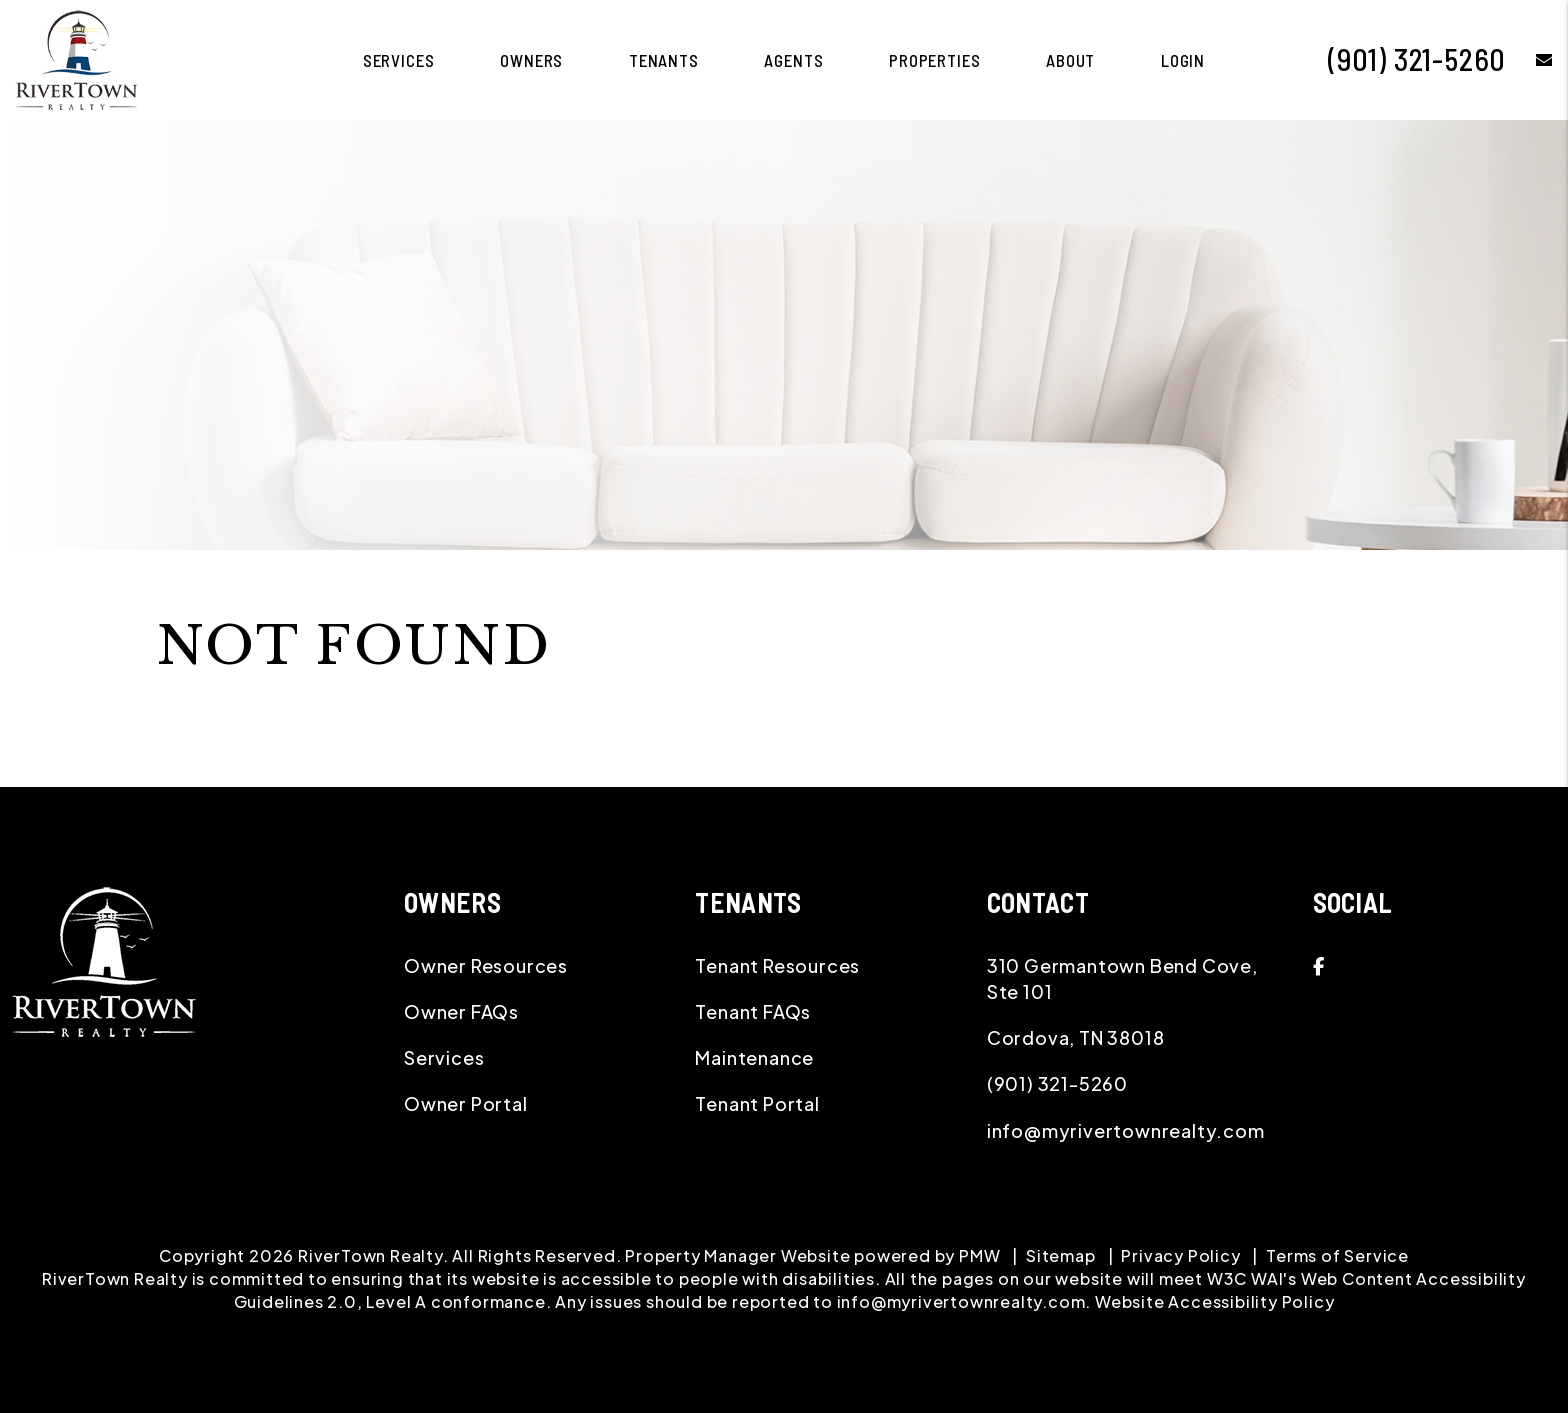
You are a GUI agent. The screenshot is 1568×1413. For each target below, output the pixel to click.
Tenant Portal (757, 1103)
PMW (979, 1255)
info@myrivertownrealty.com (1126, 1130)
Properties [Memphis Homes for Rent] (935, 60)
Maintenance (754, 1057)
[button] (1529, 59)
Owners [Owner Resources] (531, 60)
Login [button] (1183, 60)
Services (444, 1057)
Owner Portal (466, 1103)
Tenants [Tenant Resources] (664, 60)
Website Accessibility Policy (1214, 1301)
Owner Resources (486, 965)
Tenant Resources (777, 965)
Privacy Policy (1180, 1255)
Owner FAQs (461, 1011)
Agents (793, 60)
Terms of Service (1337, 1255)
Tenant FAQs (753, 1011)
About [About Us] (1070, 60)
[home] (76, 57)
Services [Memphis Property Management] (399, 60)
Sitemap (1061, 1255)
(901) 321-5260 (1417, 59)
